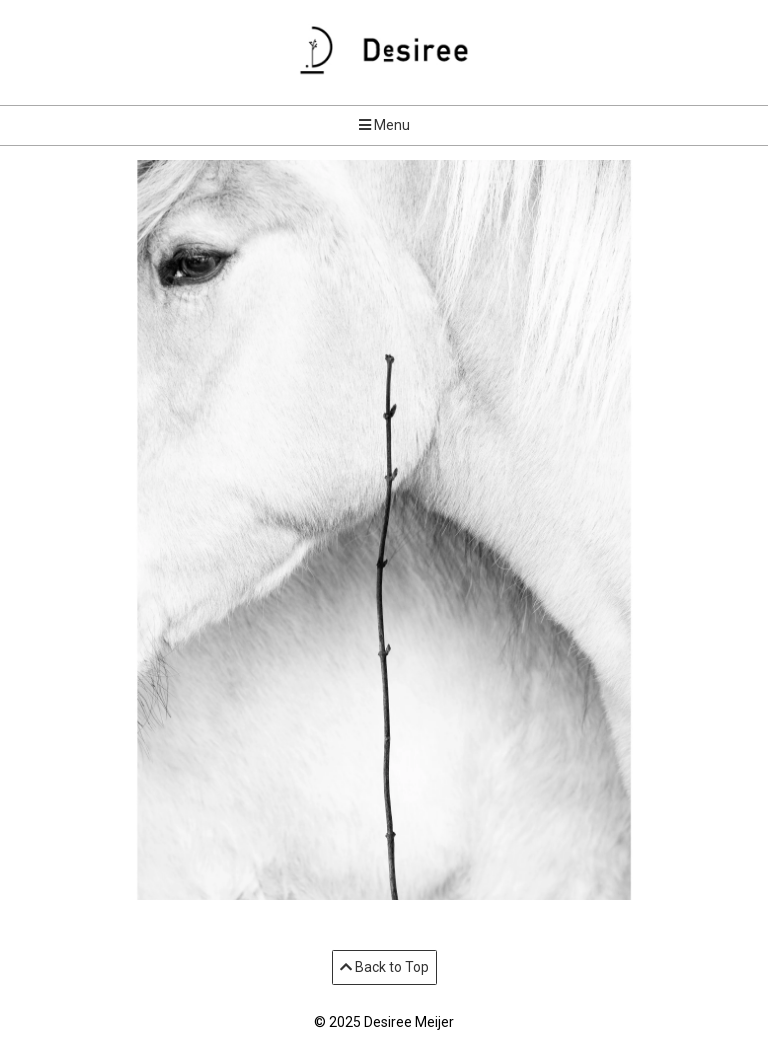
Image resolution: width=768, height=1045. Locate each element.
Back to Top (384, 967)
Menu (384, 125)
